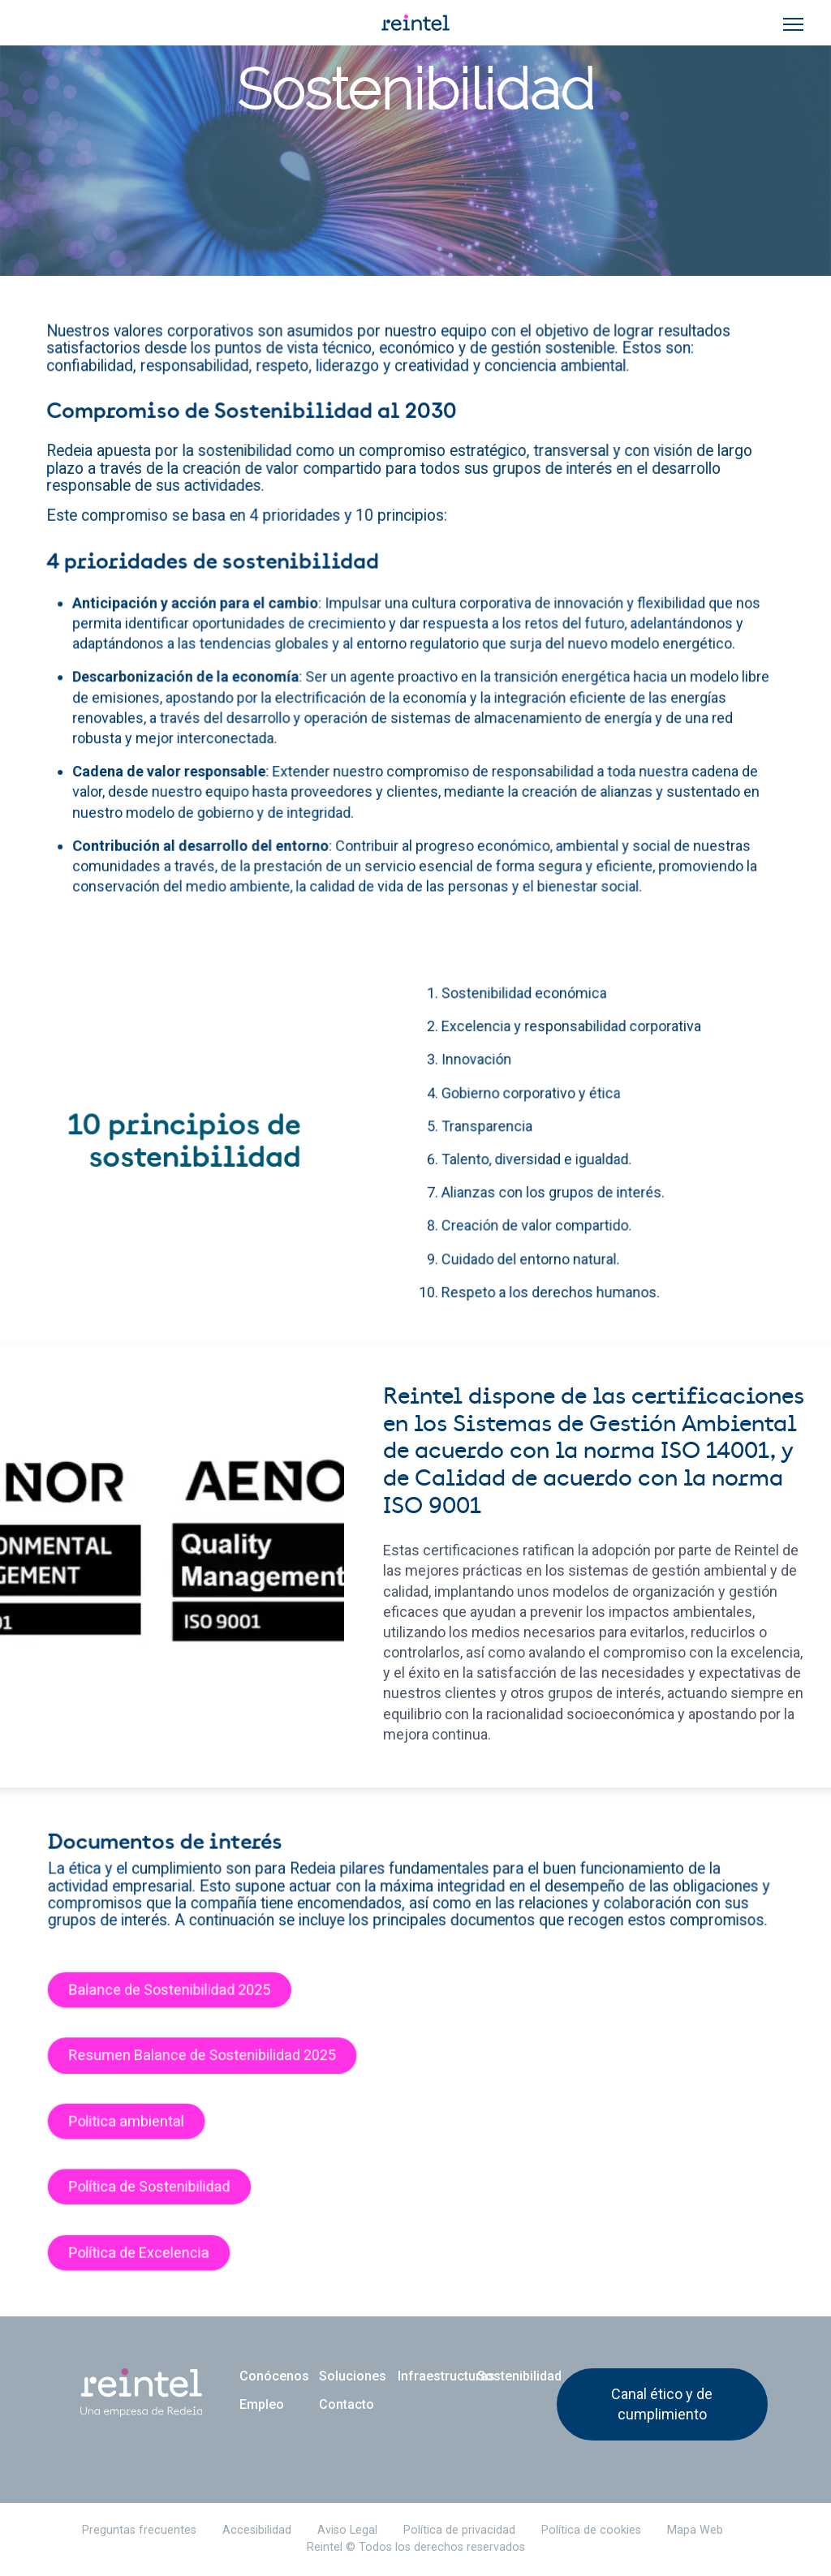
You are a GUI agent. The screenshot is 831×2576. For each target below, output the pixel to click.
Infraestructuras (437, 2376)
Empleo (261, 2404)
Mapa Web (695, 2530)
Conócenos (274, 2376)
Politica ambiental (145, 2127)
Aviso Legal (347, 2530)
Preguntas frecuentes (139, 2530)
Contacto (346, 2404)
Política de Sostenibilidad (166, 2188)
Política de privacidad (459, 2530)
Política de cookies (591, 2530)
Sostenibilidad (517, 2376)
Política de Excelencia (156, 2250)
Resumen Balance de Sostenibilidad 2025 (216, 2066)
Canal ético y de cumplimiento (662, 2403)
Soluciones (352, 2376)
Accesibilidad (256, 2530)
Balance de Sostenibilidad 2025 (185, 2004)
